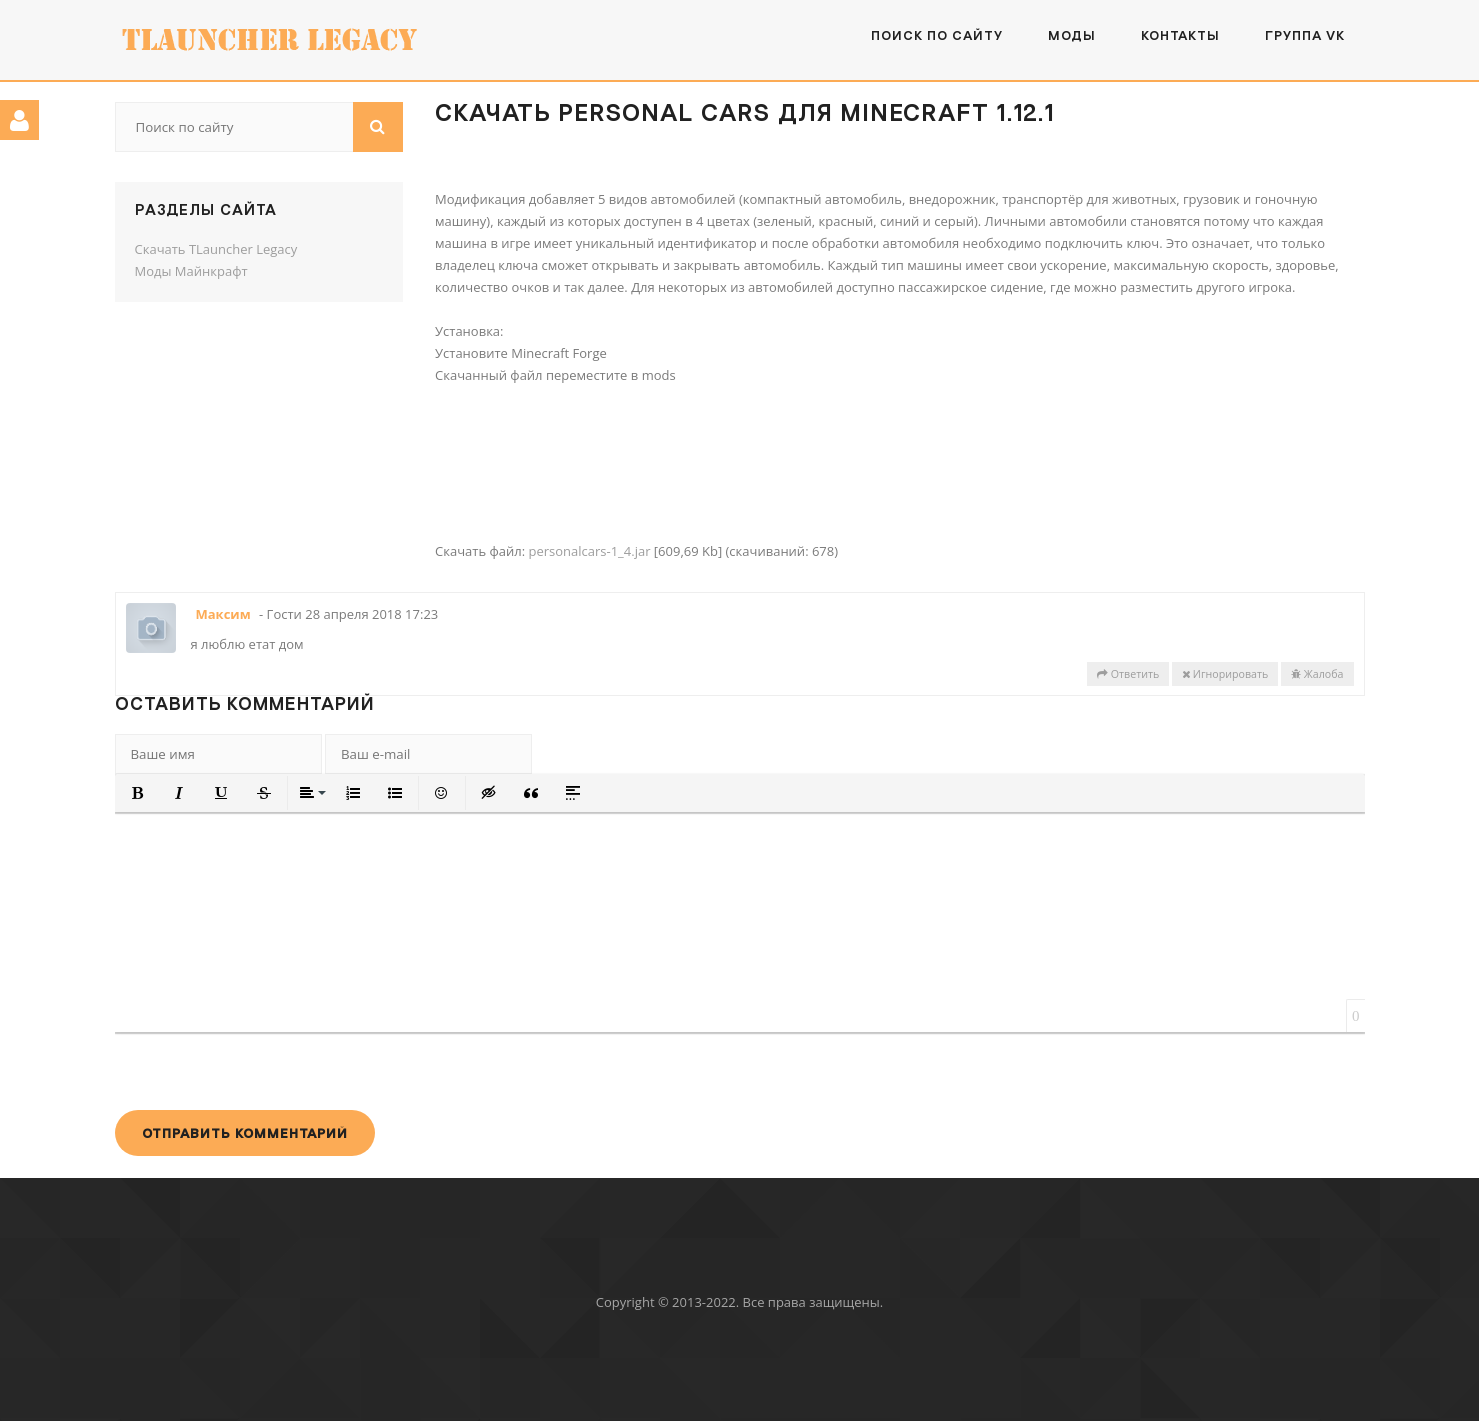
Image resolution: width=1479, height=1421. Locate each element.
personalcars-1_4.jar (589, 551)
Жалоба (1317, 674)
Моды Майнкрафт (191, 271)
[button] (138, 793)
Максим (223, 614)
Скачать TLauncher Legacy (216, 249)
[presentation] (267, 1071)
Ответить (1128, 674)
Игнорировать (1225, 674)
